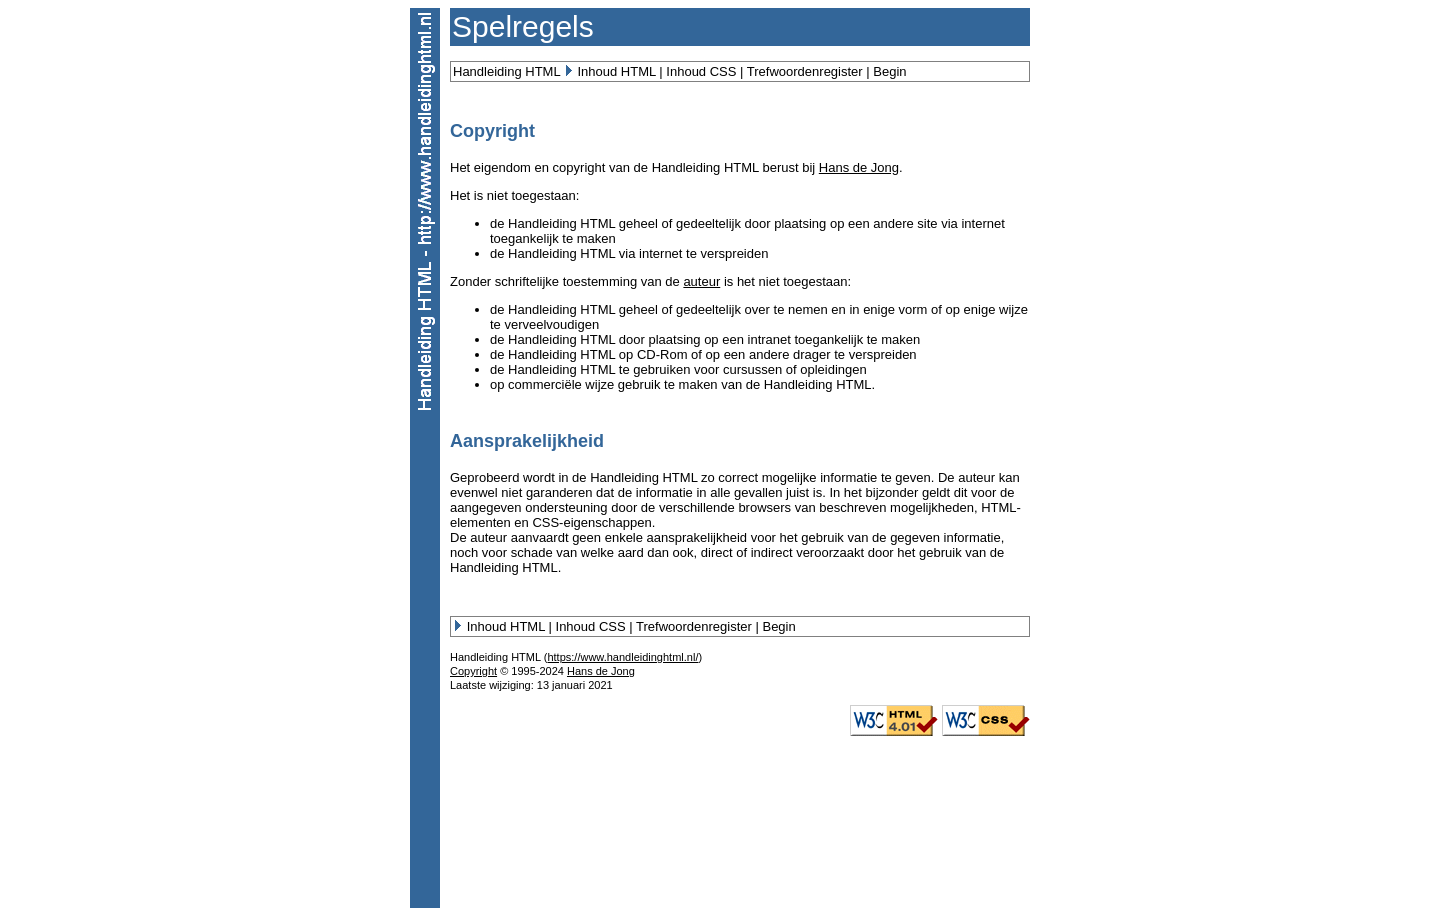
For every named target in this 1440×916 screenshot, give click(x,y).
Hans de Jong (859, 167)
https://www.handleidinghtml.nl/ (622, 657)
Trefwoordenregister (805, 71)
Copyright (473, 671)
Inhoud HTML (616, 71)
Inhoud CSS (701, 71)
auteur (701, 281)
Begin (889, 71)
